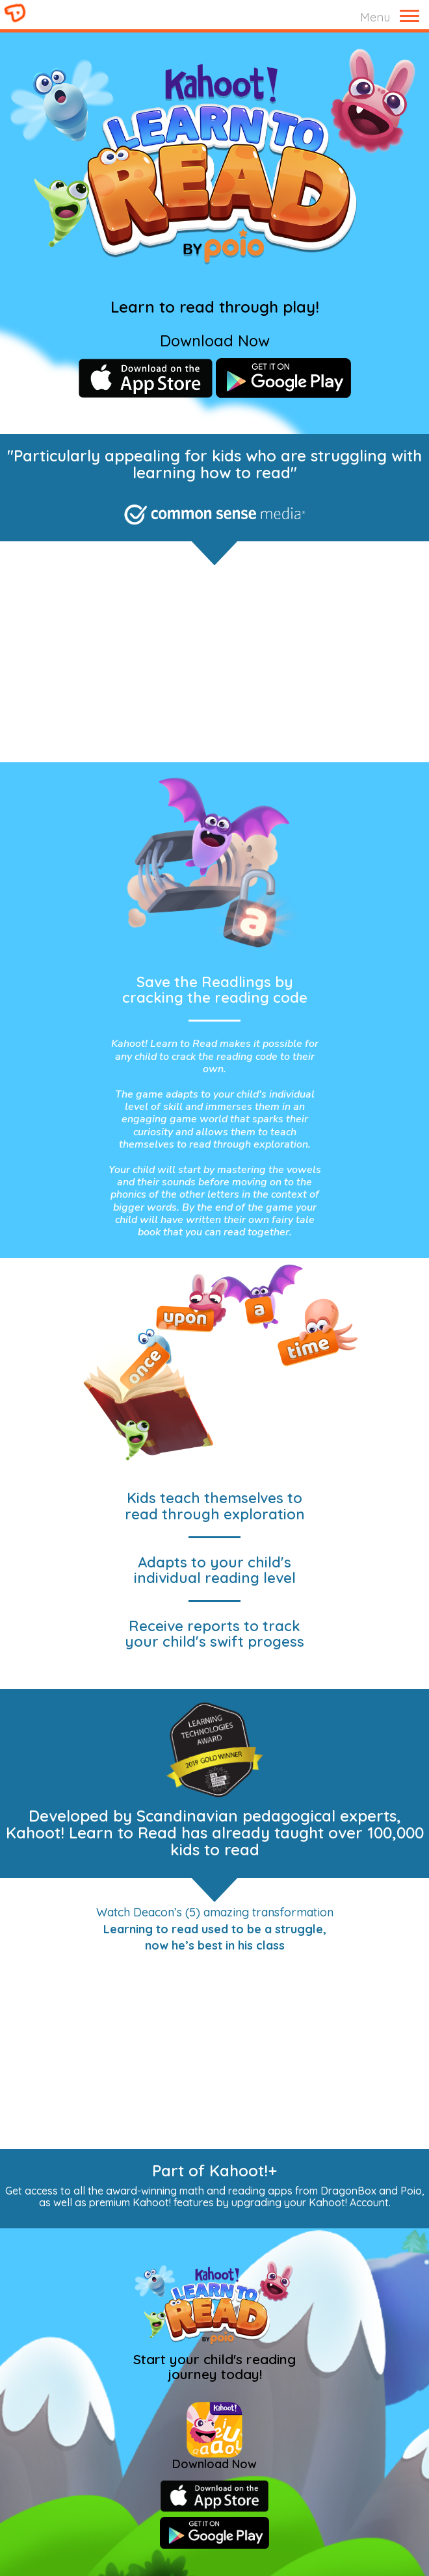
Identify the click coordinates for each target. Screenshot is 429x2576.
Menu (375, 17)
